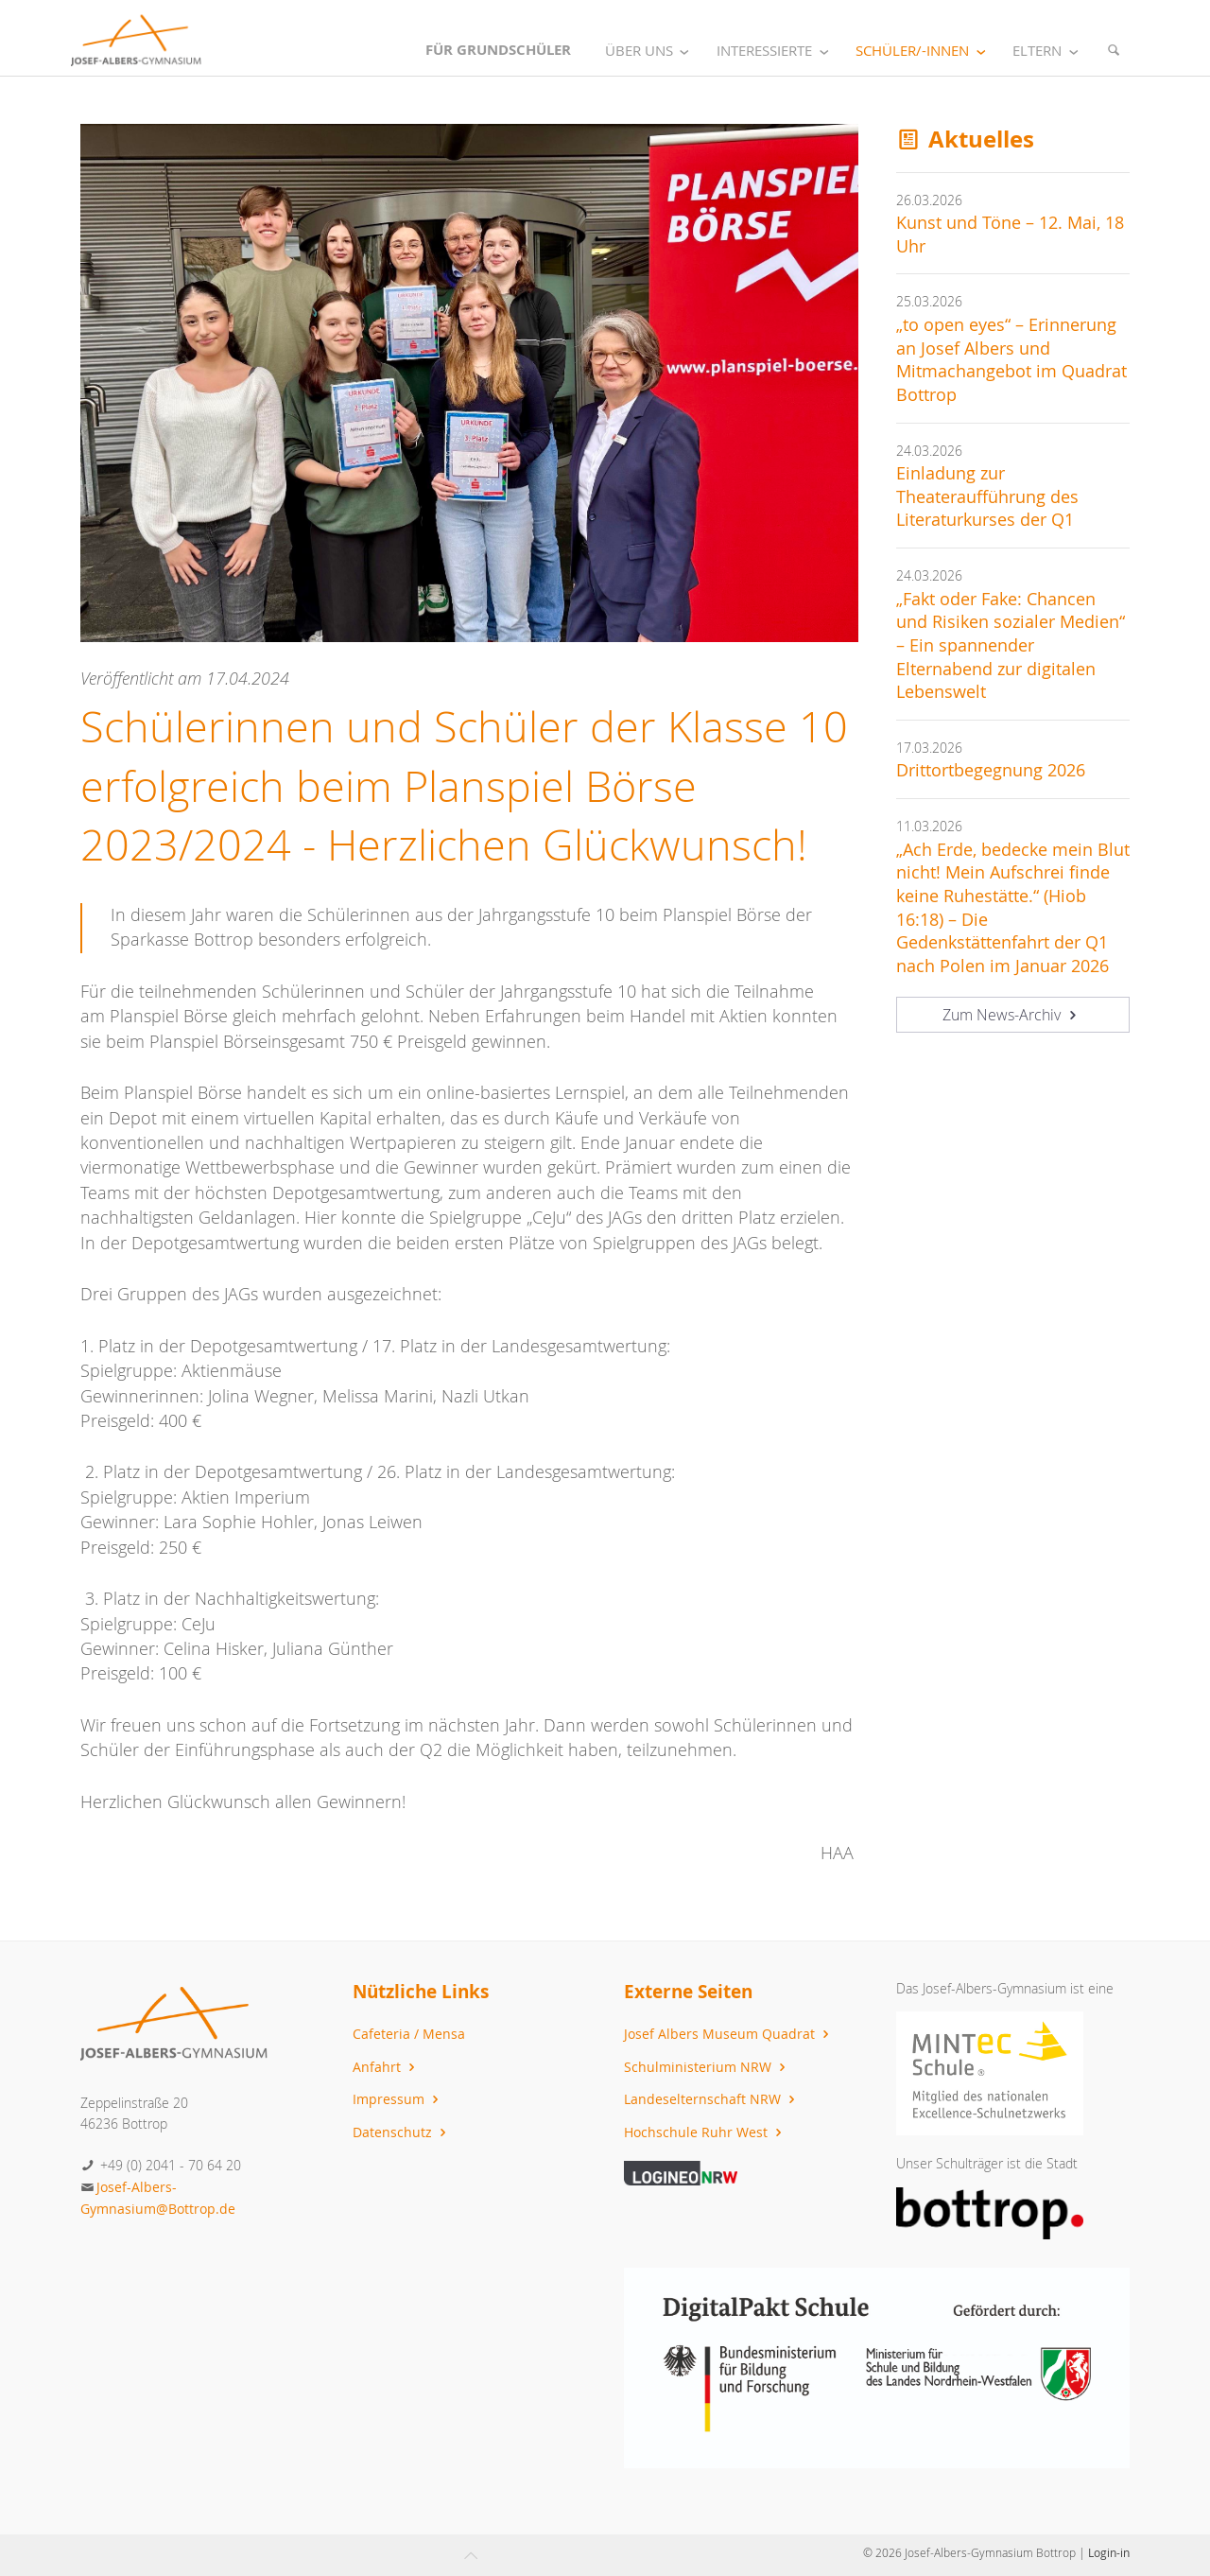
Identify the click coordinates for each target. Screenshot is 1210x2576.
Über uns (651, 50)
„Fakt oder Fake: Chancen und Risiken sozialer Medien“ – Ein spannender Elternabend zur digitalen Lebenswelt (1010, 646)
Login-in (1109, 2552)
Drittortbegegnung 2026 (990, 770)
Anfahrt (386, 2067)
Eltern (1048, 50)
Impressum (398, 2099)
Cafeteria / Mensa (409, 2034)
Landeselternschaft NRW (712, 2099)
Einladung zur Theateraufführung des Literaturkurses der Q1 (987, 496)
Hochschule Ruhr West (705, 2132)
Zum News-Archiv (1011, 1014)
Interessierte (776, 50)
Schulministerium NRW (707, 2067)
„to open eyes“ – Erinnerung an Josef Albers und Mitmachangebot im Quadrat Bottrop (1011, 360)
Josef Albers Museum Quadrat (729, 2034)
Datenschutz (402, 2132)
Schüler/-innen (924, 50)
